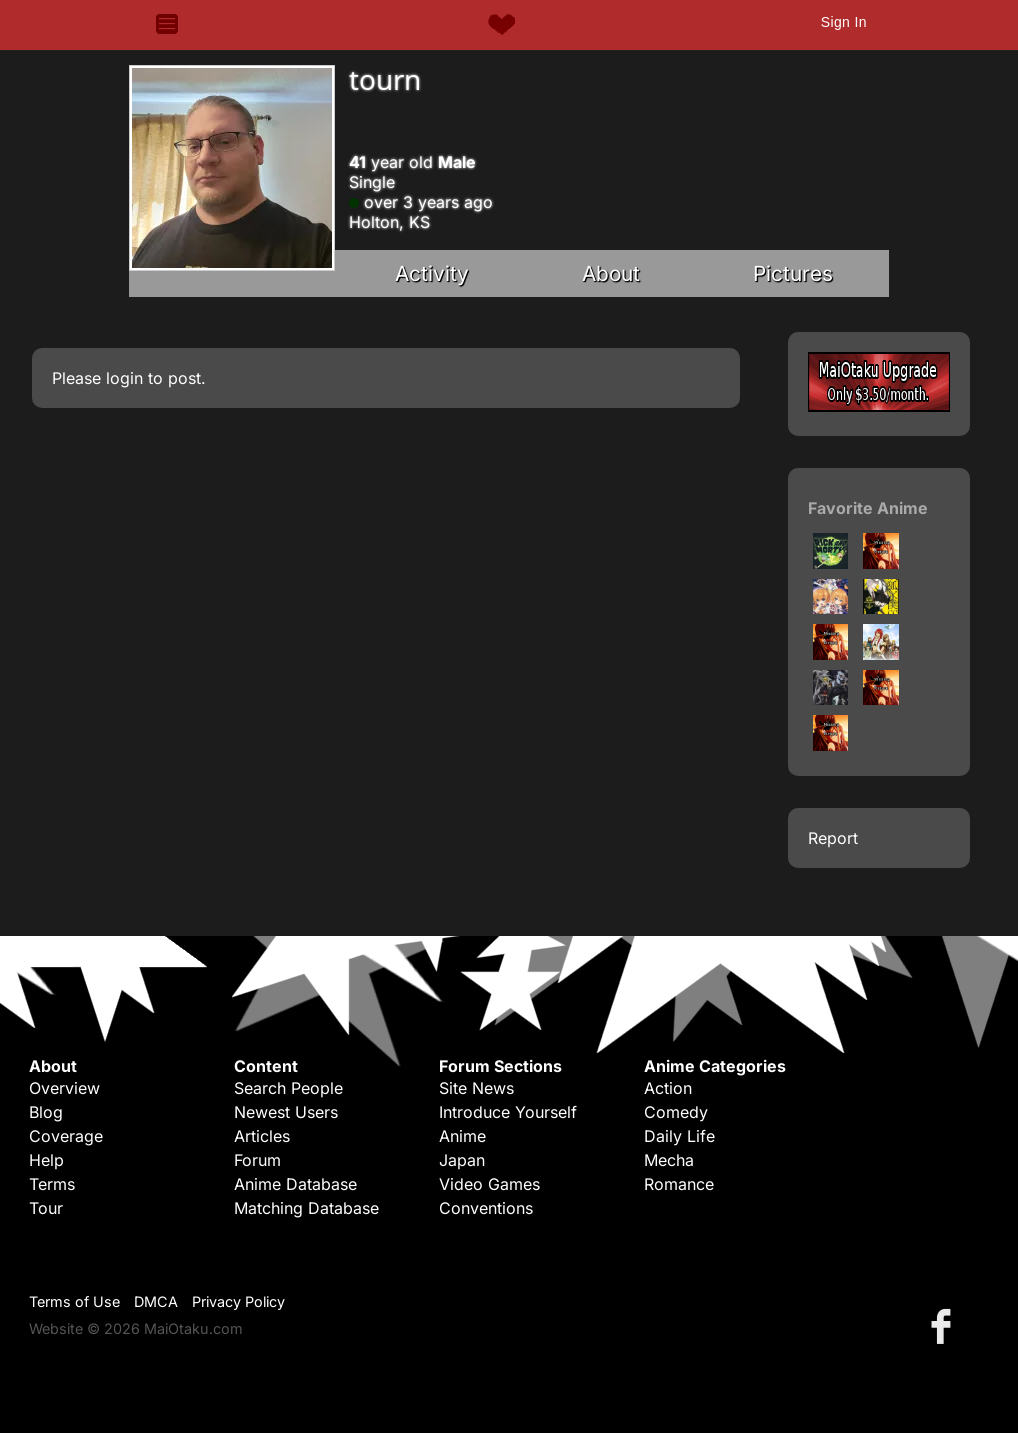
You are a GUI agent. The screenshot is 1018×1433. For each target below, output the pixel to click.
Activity (432, 273)
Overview (64, 1088)
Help (46, 1160)
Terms (52, 1184)
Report (833, 838)
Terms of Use (74, 1301)
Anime (462, 1136)
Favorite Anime (868, 508)
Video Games (489, 1184)
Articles (262, 1136)
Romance (679, 1184)
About (611, 273)
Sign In (844, 22)
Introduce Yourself (508, 1112)
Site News (476, 1088)
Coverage (66, 1136)
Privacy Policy (238, 1301)
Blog (46, 1112)
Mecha (669, 1160)
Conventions (486, 1208)
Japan (462, 1160)
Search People (288, 1088)
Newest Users (286, 1112)
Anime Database (295, 1184)
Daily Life (679, 1136)
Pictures (793, 273)
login (124, 378)
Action (668, 1088)
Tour (46, 1208)
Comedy (676, 1112)
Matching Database (306, 1208)
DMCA (156, 1301)
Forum (257, 1160)
